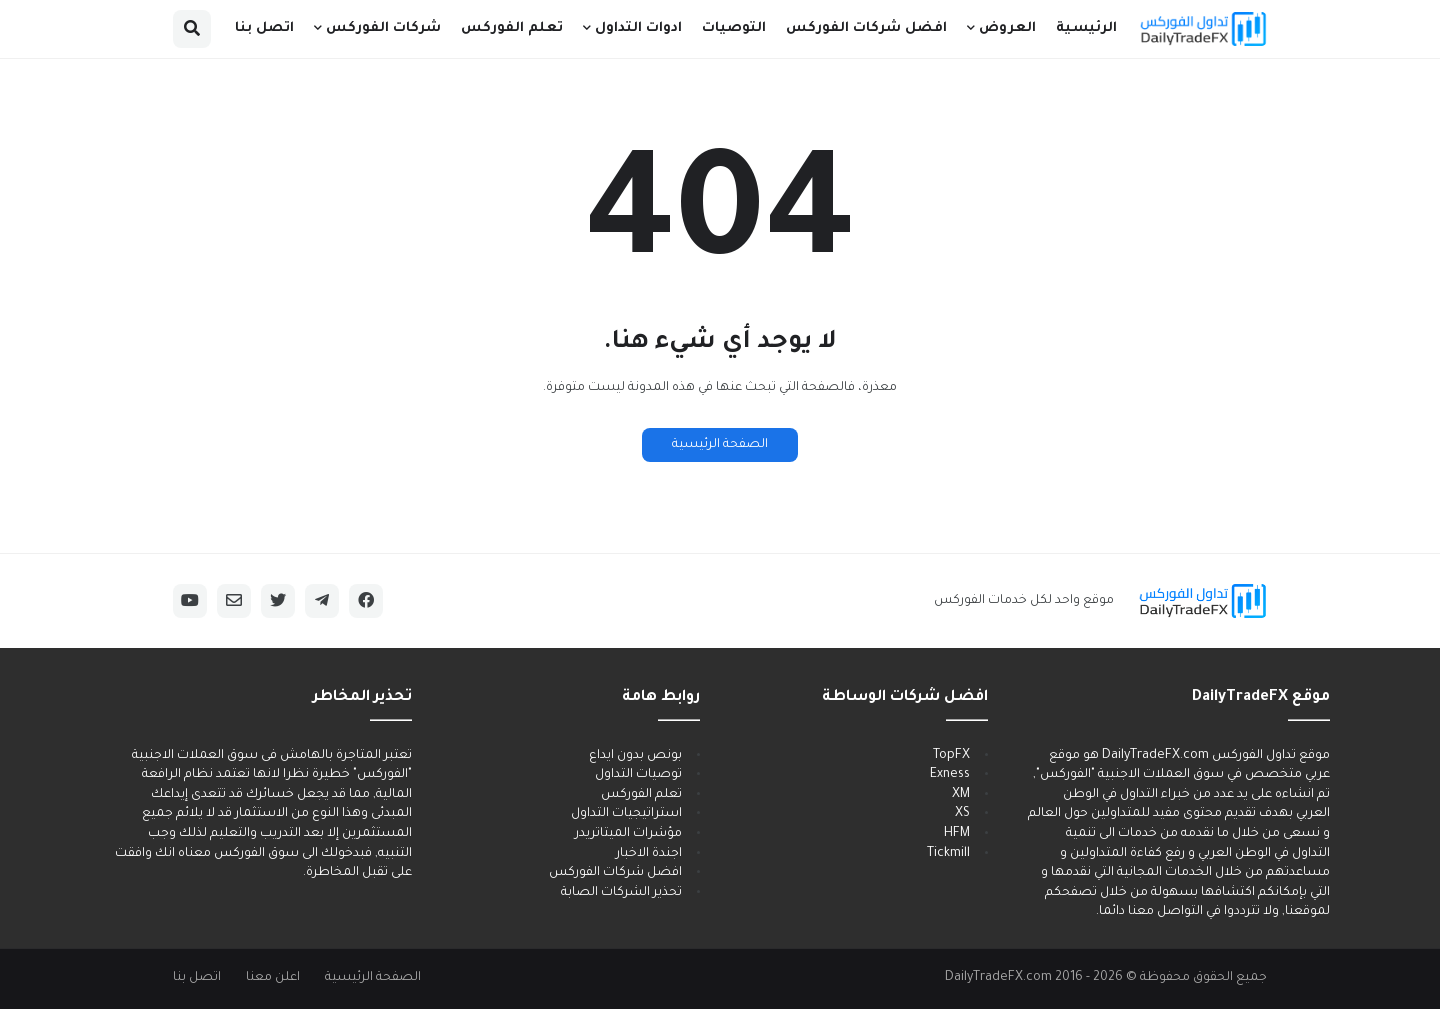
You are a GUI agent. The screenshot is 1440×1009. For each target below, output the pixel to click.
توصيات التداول (638, 775)
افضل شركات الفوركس (615, 873)
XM (961, 795)
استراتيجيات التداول (626, 814)
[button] (192, 29)
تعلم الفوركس (641, 795)
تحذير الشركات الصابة (621, 893)
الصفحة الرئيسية (720, 445)
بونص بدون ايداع (635, 756)
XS (962, 814)
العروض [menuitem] (1007, 28)
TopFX (951, 756)
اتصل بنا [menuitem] (264, 28)
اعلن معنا (273, 978)
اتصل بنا (197, 978)
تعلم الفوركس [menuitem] (512, 28)
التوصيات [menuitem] (734, 28)
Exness (950, 775)
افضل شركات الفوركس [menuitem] (866, 28)
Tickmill (948, 854)
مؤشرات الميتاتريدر (628, 834)
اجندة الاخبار (649, 854)
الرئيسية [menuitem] (1086, 28)
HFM (957, 834)
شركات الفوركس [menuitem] (383, 28)
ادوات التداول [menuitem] (638, 28)
